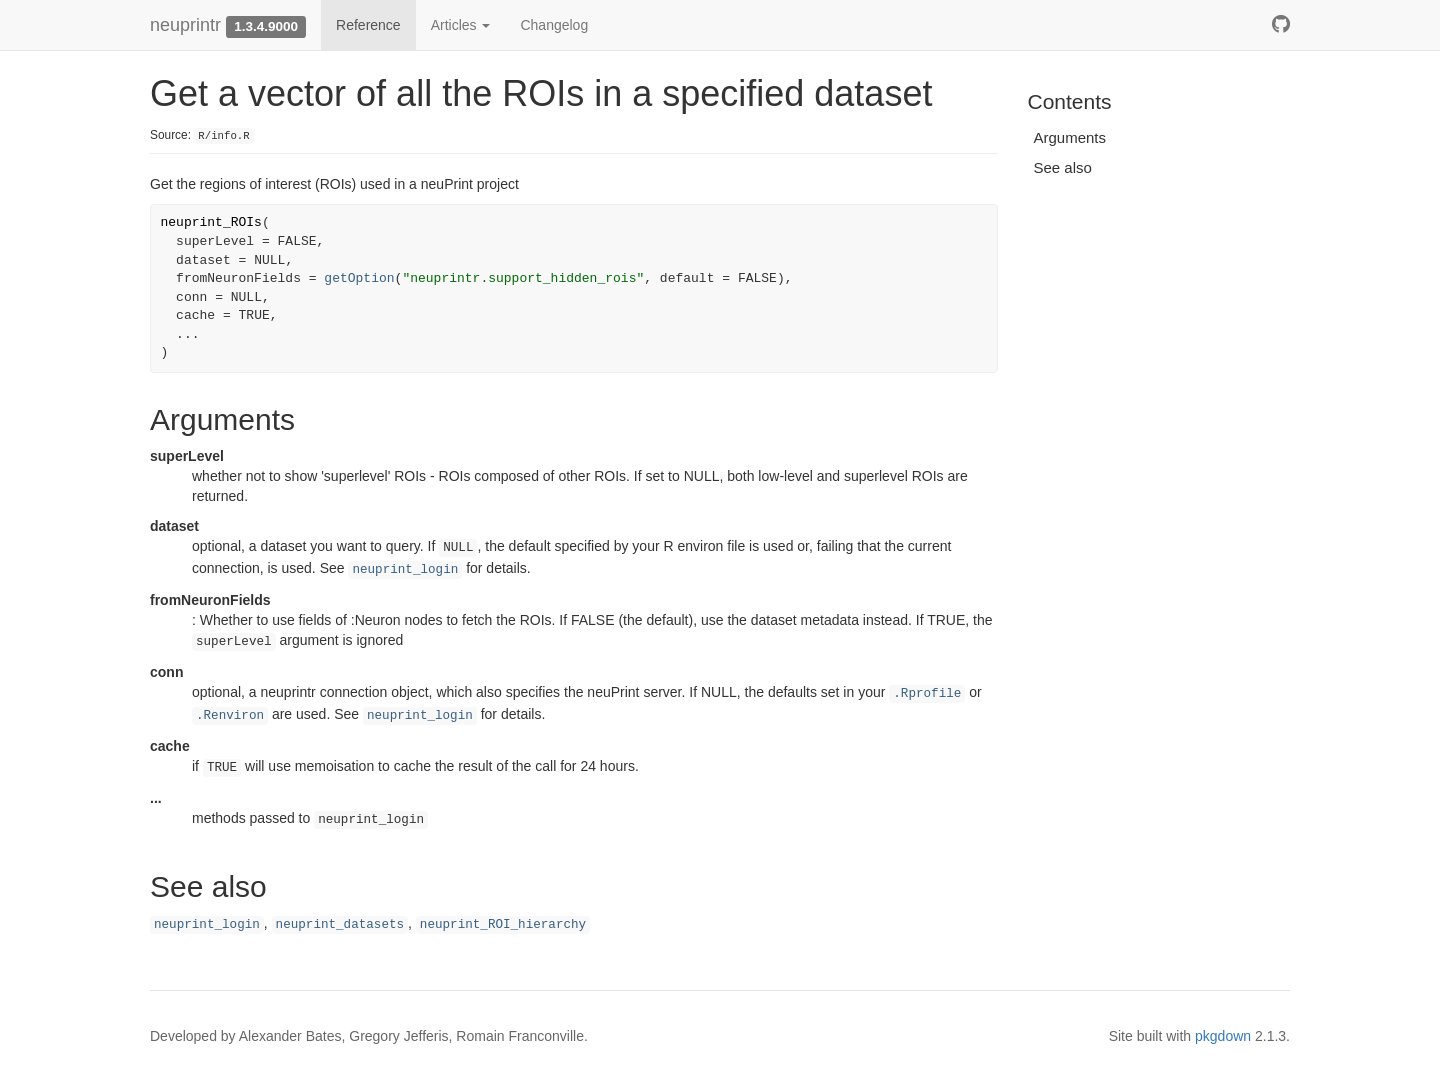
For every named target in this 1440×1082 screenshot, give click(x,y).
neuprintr (185, 25)
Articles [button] (461, 25)
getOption (359, 278)
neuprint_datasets (340, 925)
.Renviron (230, 716)
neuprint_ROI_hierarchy (503, 925)
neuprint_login (405, 570)
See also (1063, 167)
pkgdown (1223, 1036)
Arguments (1070, 137)
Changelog (554, 25)
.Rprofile (927, 694)
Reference (368, 25)
